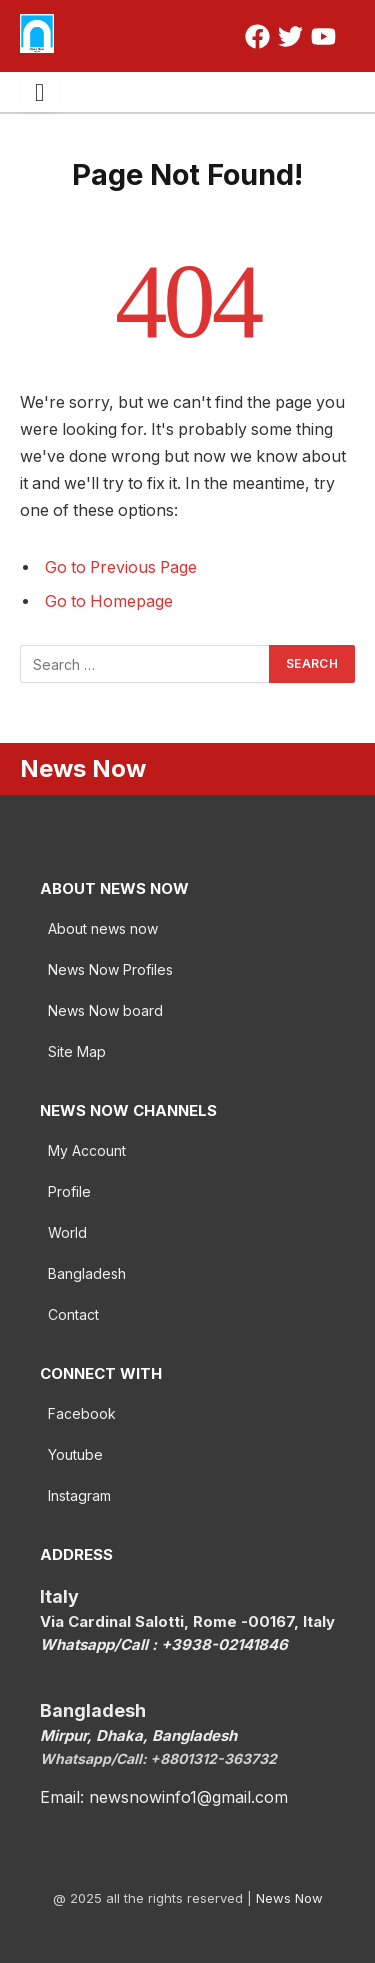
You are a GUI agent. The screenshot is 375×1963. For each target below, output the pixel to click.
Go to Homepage (109, 601)
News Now (289, 1898)
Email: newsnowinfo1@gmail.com (164, 1797)
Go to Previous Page (121, 567)
